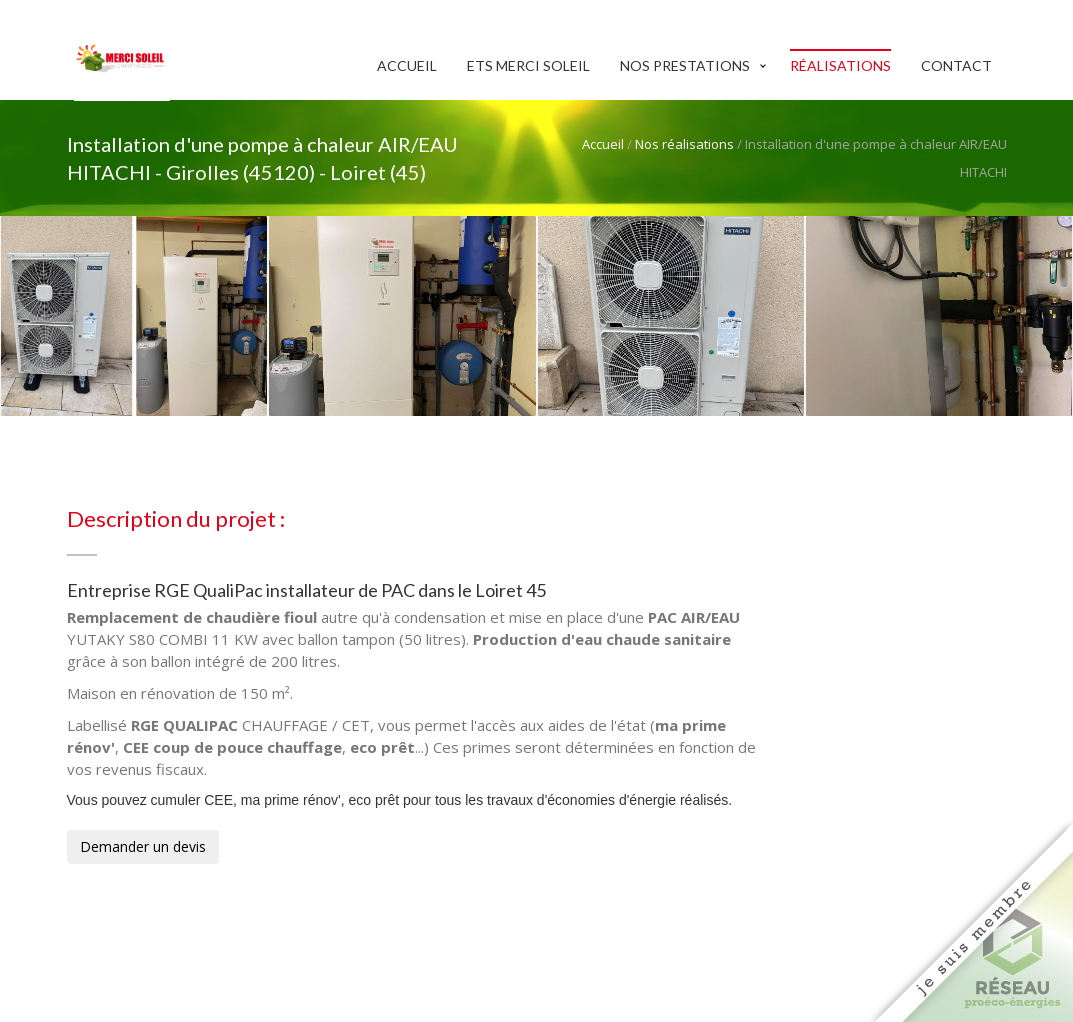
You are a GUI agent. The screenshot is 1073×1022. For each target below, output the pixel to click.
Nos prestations (685, 65)
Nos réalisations (684, 144)
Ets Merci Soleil (528, 65)
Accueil (407, 65)
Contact (956, 65)
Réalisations (840, 65)
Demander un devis (143, 846)
